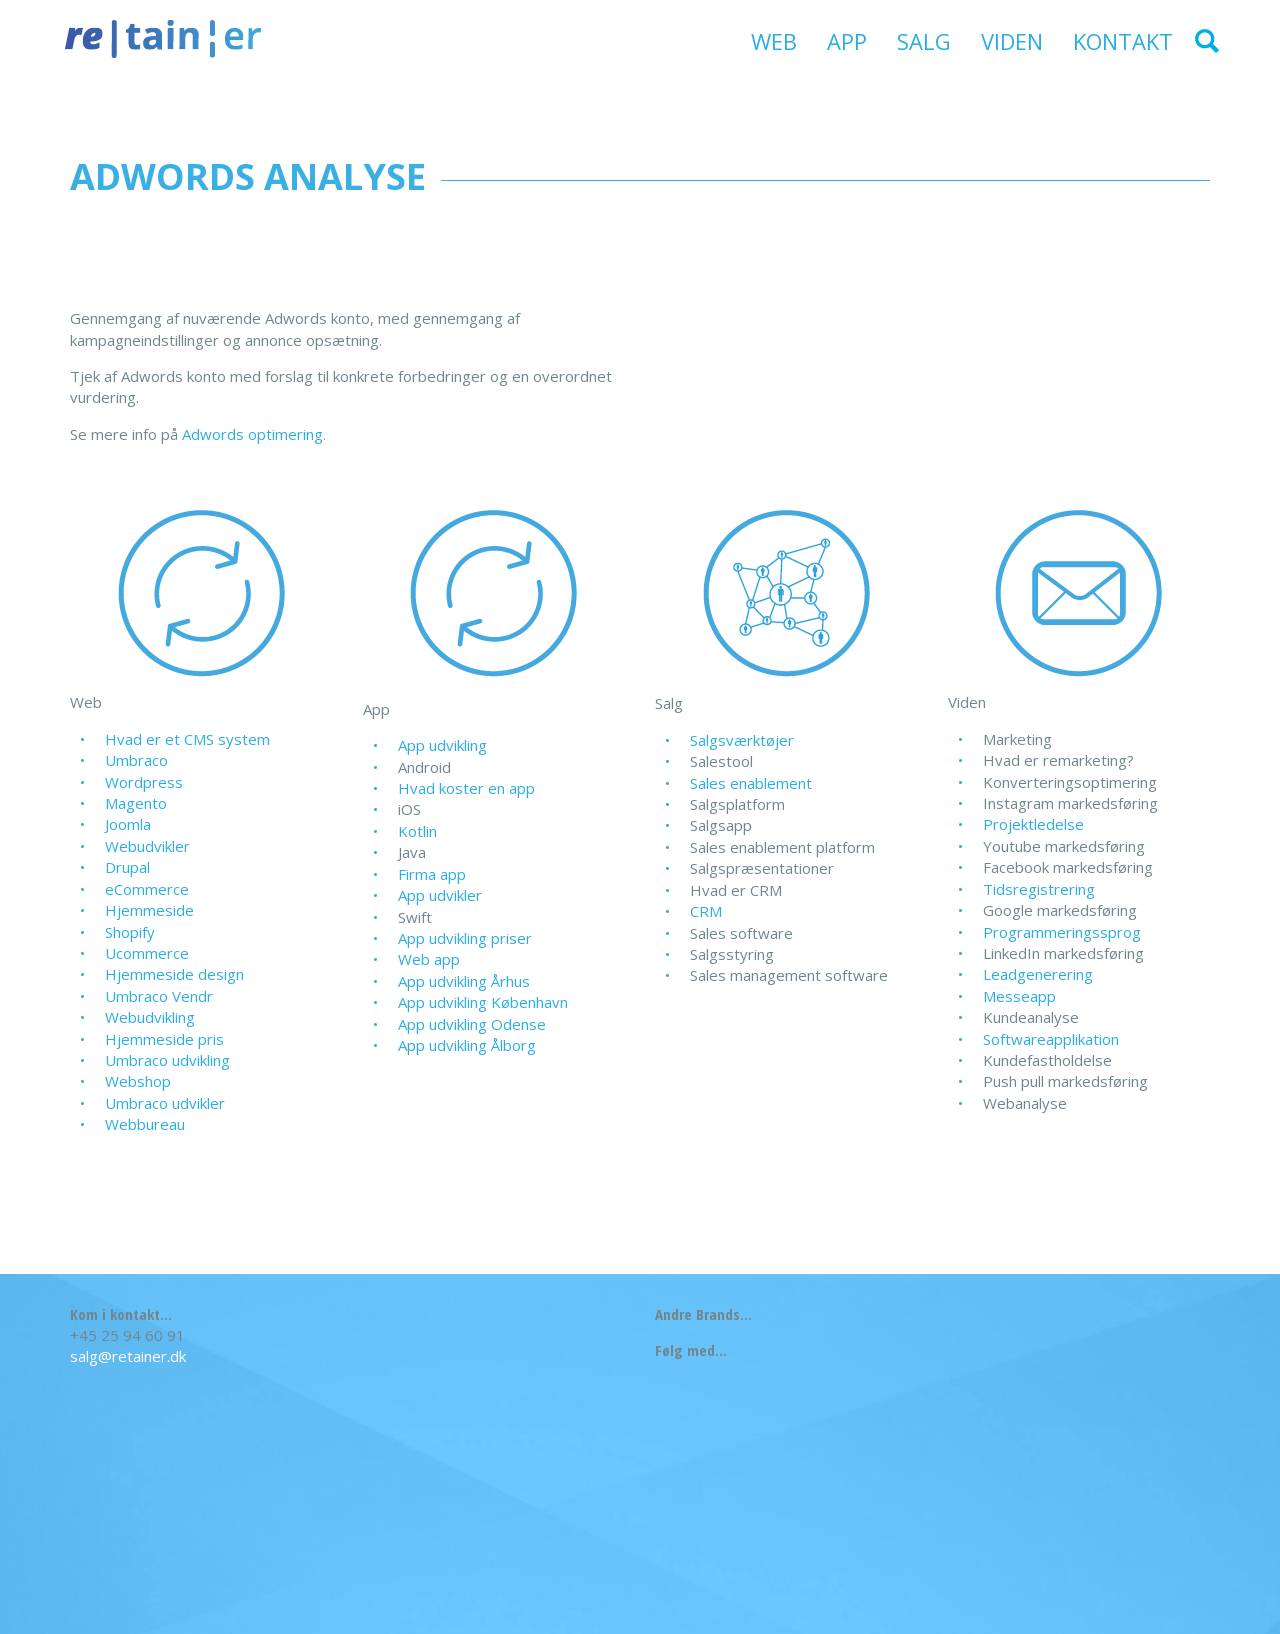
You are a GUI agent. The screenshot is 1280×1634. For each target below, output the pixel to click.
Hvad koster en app (466, 788)
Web (774, 41)
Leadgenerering (1038, 974)
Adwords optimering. (254, 434)
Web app (429, 959)
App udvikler (440, 895)
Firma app (432, 874)
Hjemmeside (149, 910)
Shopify (130, 932)
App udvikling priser (465, 938)
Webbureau (145, 1124)
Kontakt (1123, 41)
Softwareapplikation (1051, 1039)
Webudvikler (147, 846)
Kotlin (417, 831)
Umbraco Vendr (159, 996)
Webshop (138, 1081)
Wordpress (144, 782)
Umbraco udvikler (165, 1103)
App (847, 41)
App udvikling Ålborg (467, 1045)
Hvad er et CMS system (187, 739)
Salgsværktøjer (742, 740)
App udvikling (442, 745)
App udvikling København (483, 1002)
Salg (924, 41)
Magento (136, 803)
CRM (706, 911)
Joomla (128, 824)
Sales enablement (751, 783)
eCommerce (147, 889)
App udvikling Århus (464, 981)
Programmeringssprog (1062, 932)
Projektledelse (1033, 824)
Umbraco (136, 760)
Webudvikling (150, 1017)
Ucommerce (147, 953)
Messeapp (1019, 996)
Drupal (127, 867)
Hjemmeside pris (164, 1039)
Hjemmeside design (174, 974)
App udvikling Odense (472, 1024)
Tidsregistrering (1039, 889)
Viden (1012, 41)
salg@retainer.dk (128, 1356)
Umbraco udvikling (167, 1060)
